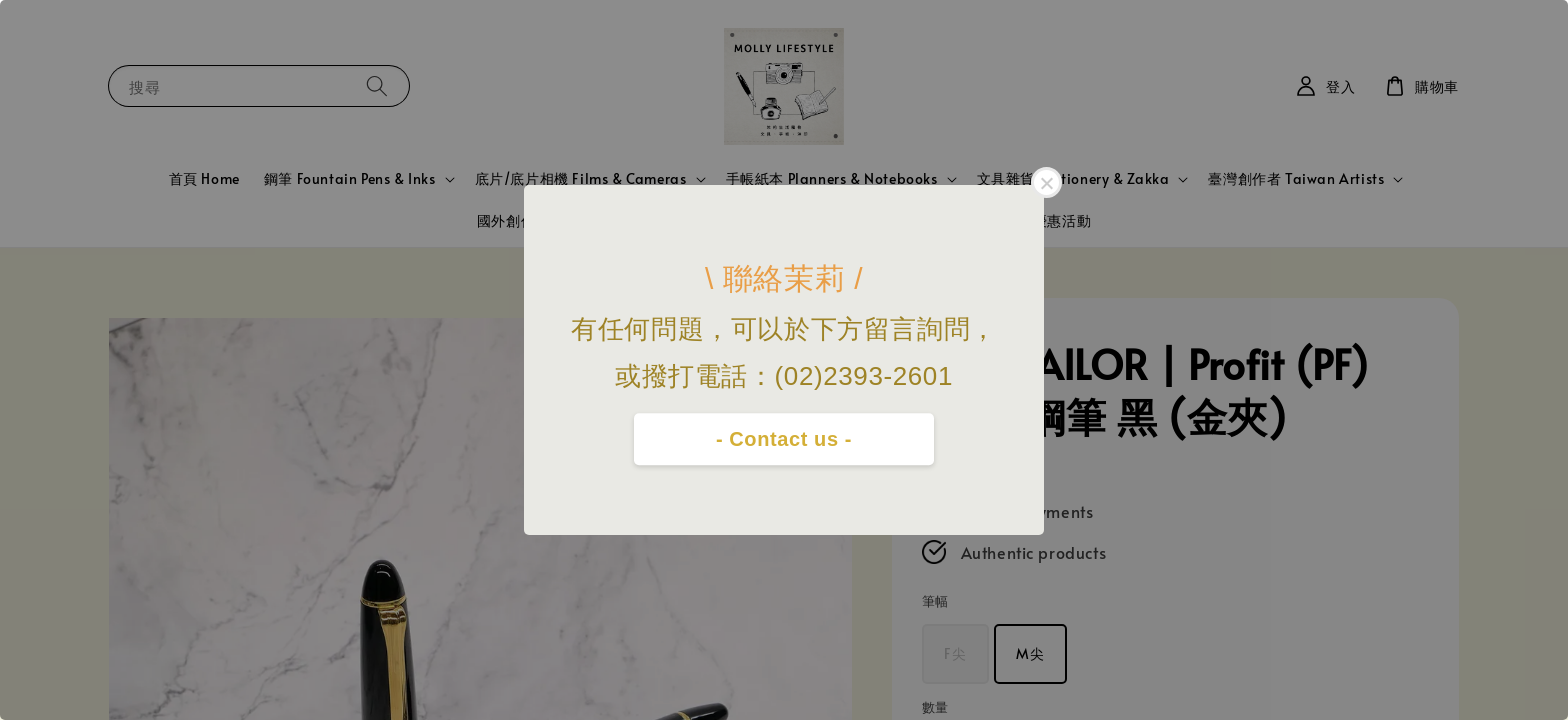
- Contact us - (784, 439)
